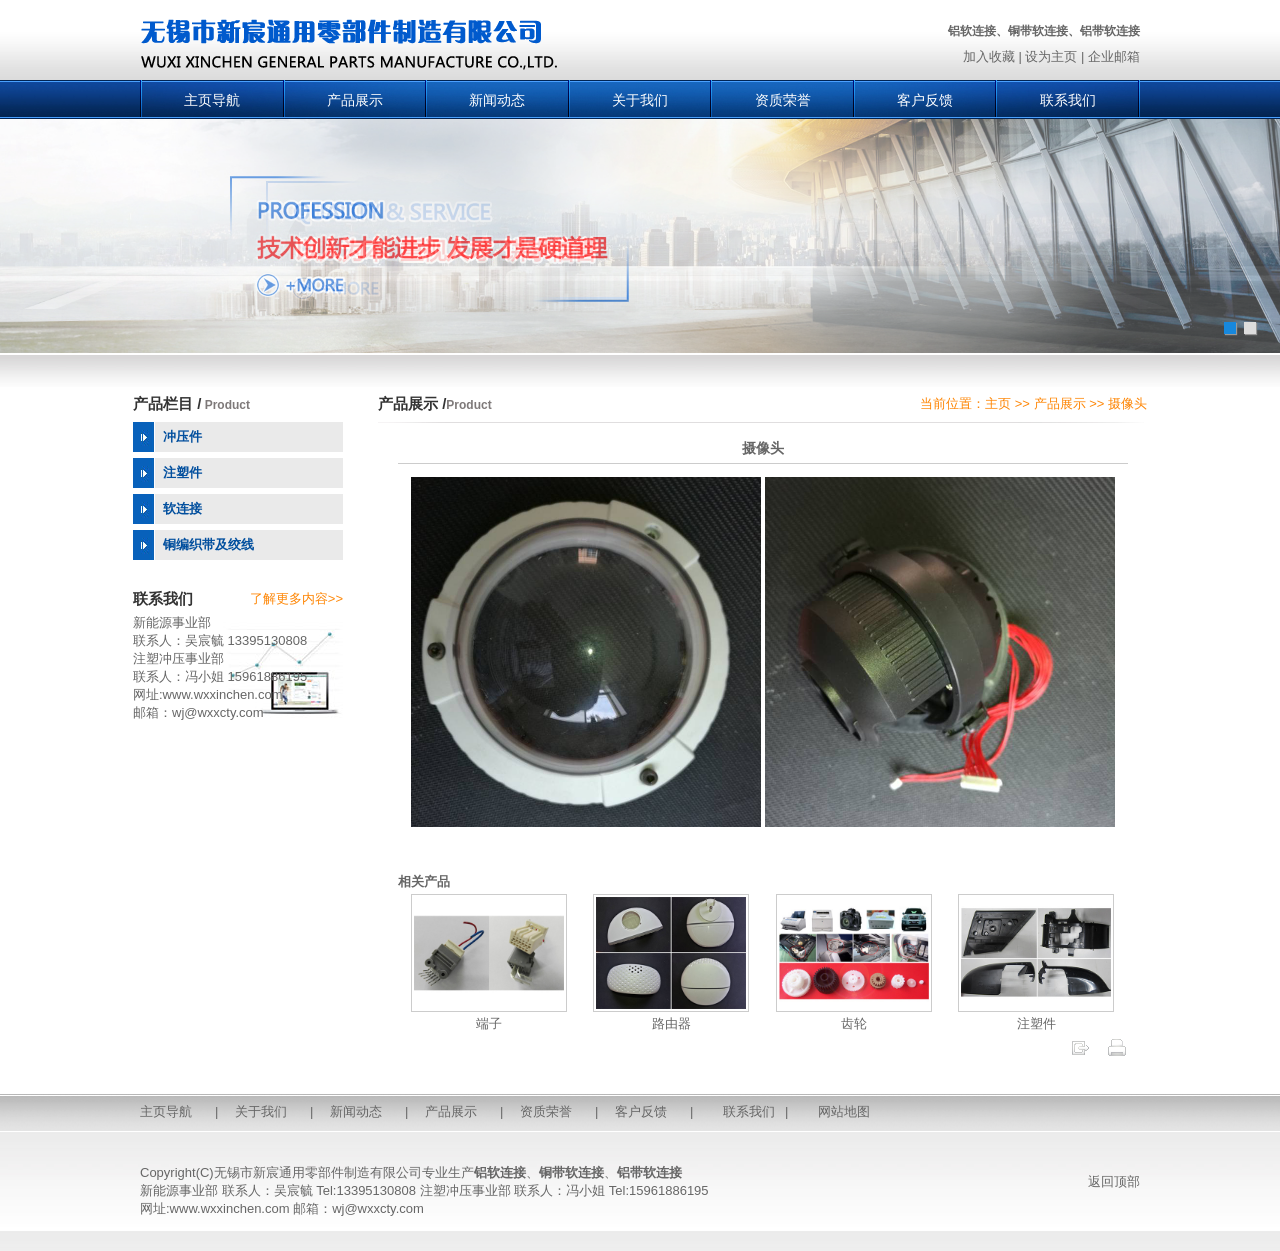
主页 (998, 403)
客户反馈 (925, 100)
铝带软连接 (649, 1172)
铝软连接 (500, 1172)
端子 (489, 1015)
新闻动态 (497, 100)
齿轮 (854, 1015)
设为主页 (1051, 56)
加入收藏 (989, 56)
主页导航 (212, 100)
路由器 (671, 1015)
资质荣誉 (783, 100)
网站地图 (844, 1111)
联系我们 (1068, 100)
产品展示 (355, 100)
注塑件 (1036, 1015)
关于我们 (640, 100)
